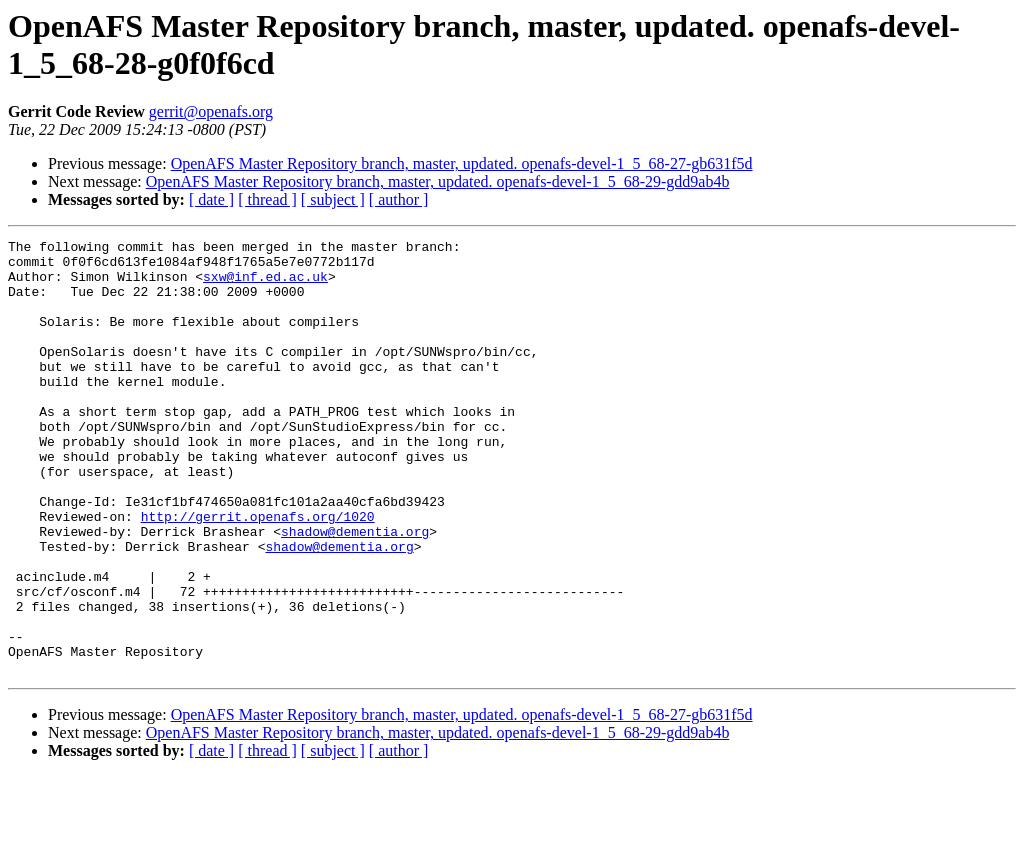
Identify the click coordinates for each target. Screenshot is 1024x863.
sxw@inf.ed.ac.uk (265, 285)
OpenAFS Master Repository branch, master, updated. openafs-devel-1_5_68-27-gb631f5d (462, 163)
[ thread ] (267, 199)
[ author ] (399, 199)
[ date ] (211, 199)
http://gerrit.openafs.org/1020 (258, 573)
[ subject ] (333, 199)
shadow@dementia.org (355, 591)
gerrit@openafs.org (211, 111)
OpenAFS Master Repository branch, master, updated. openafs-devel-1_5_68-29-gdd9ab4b (438, 181)
